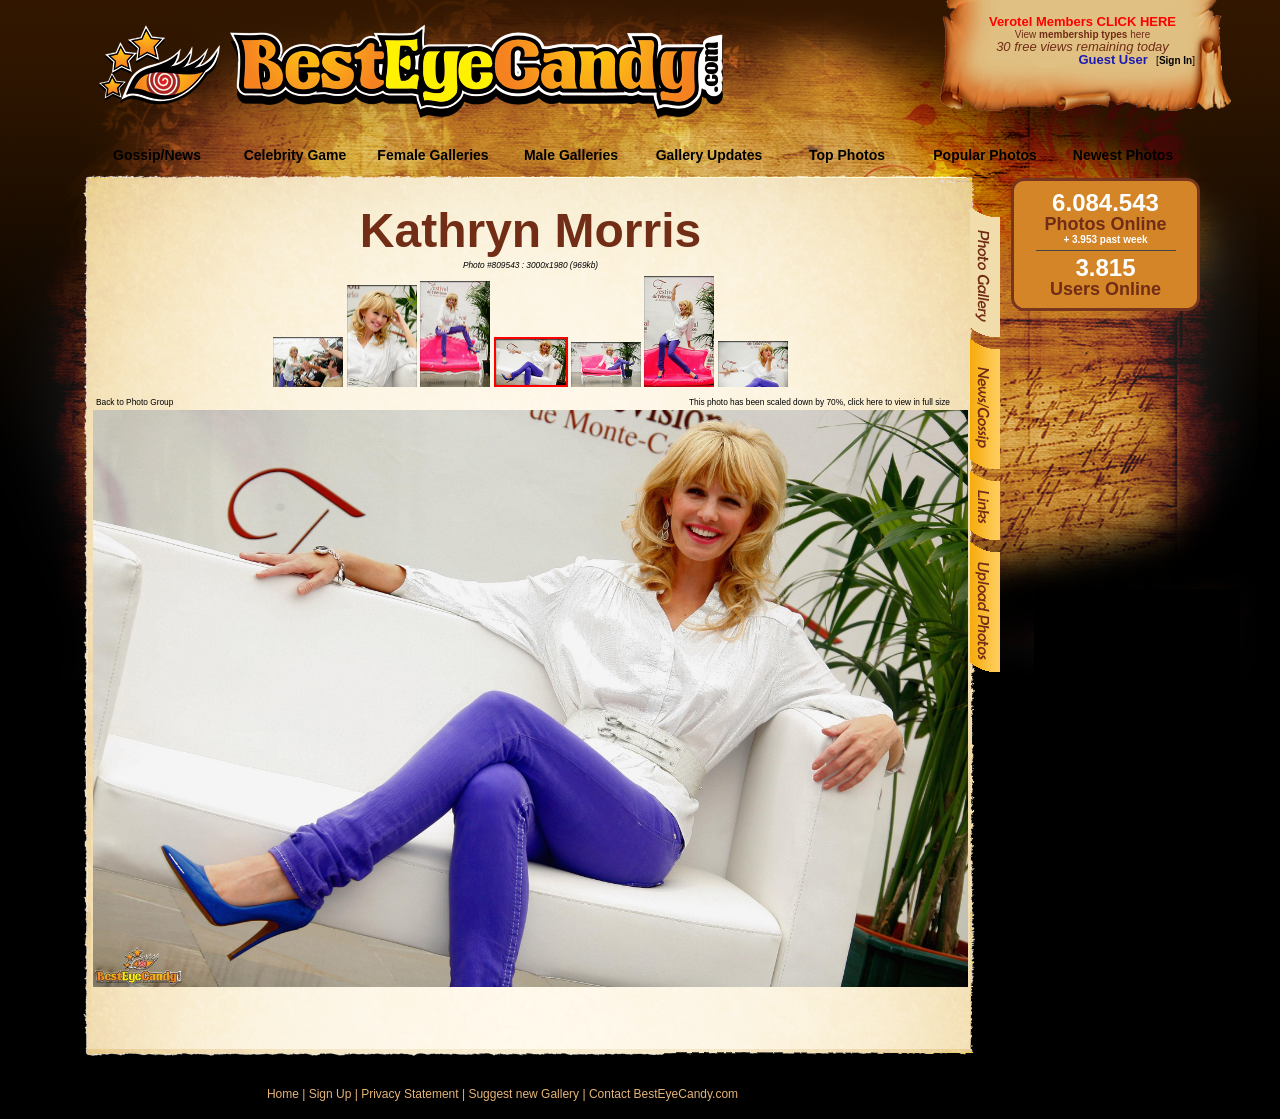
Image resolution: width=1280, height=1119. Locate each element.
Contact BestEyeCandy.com (663, 1094)
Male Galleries (571, 155)
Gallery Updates (709, 155)
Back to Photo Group (134, 402)
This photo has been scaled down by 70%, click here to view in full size (819, 402)
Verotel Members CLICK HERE (1082, 21)
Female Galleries (432, 155)
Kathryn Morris (530, 230)
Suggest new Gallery (523, 1094)
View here (1082, 34)
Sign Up (330, 1094)
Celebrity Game (295, 155)
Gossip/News (157, 155)
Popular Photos (984, 155)
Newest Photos (1123, 155)
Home (283, 1094)
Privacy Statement (409, 1094)
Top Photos (847, 155)
